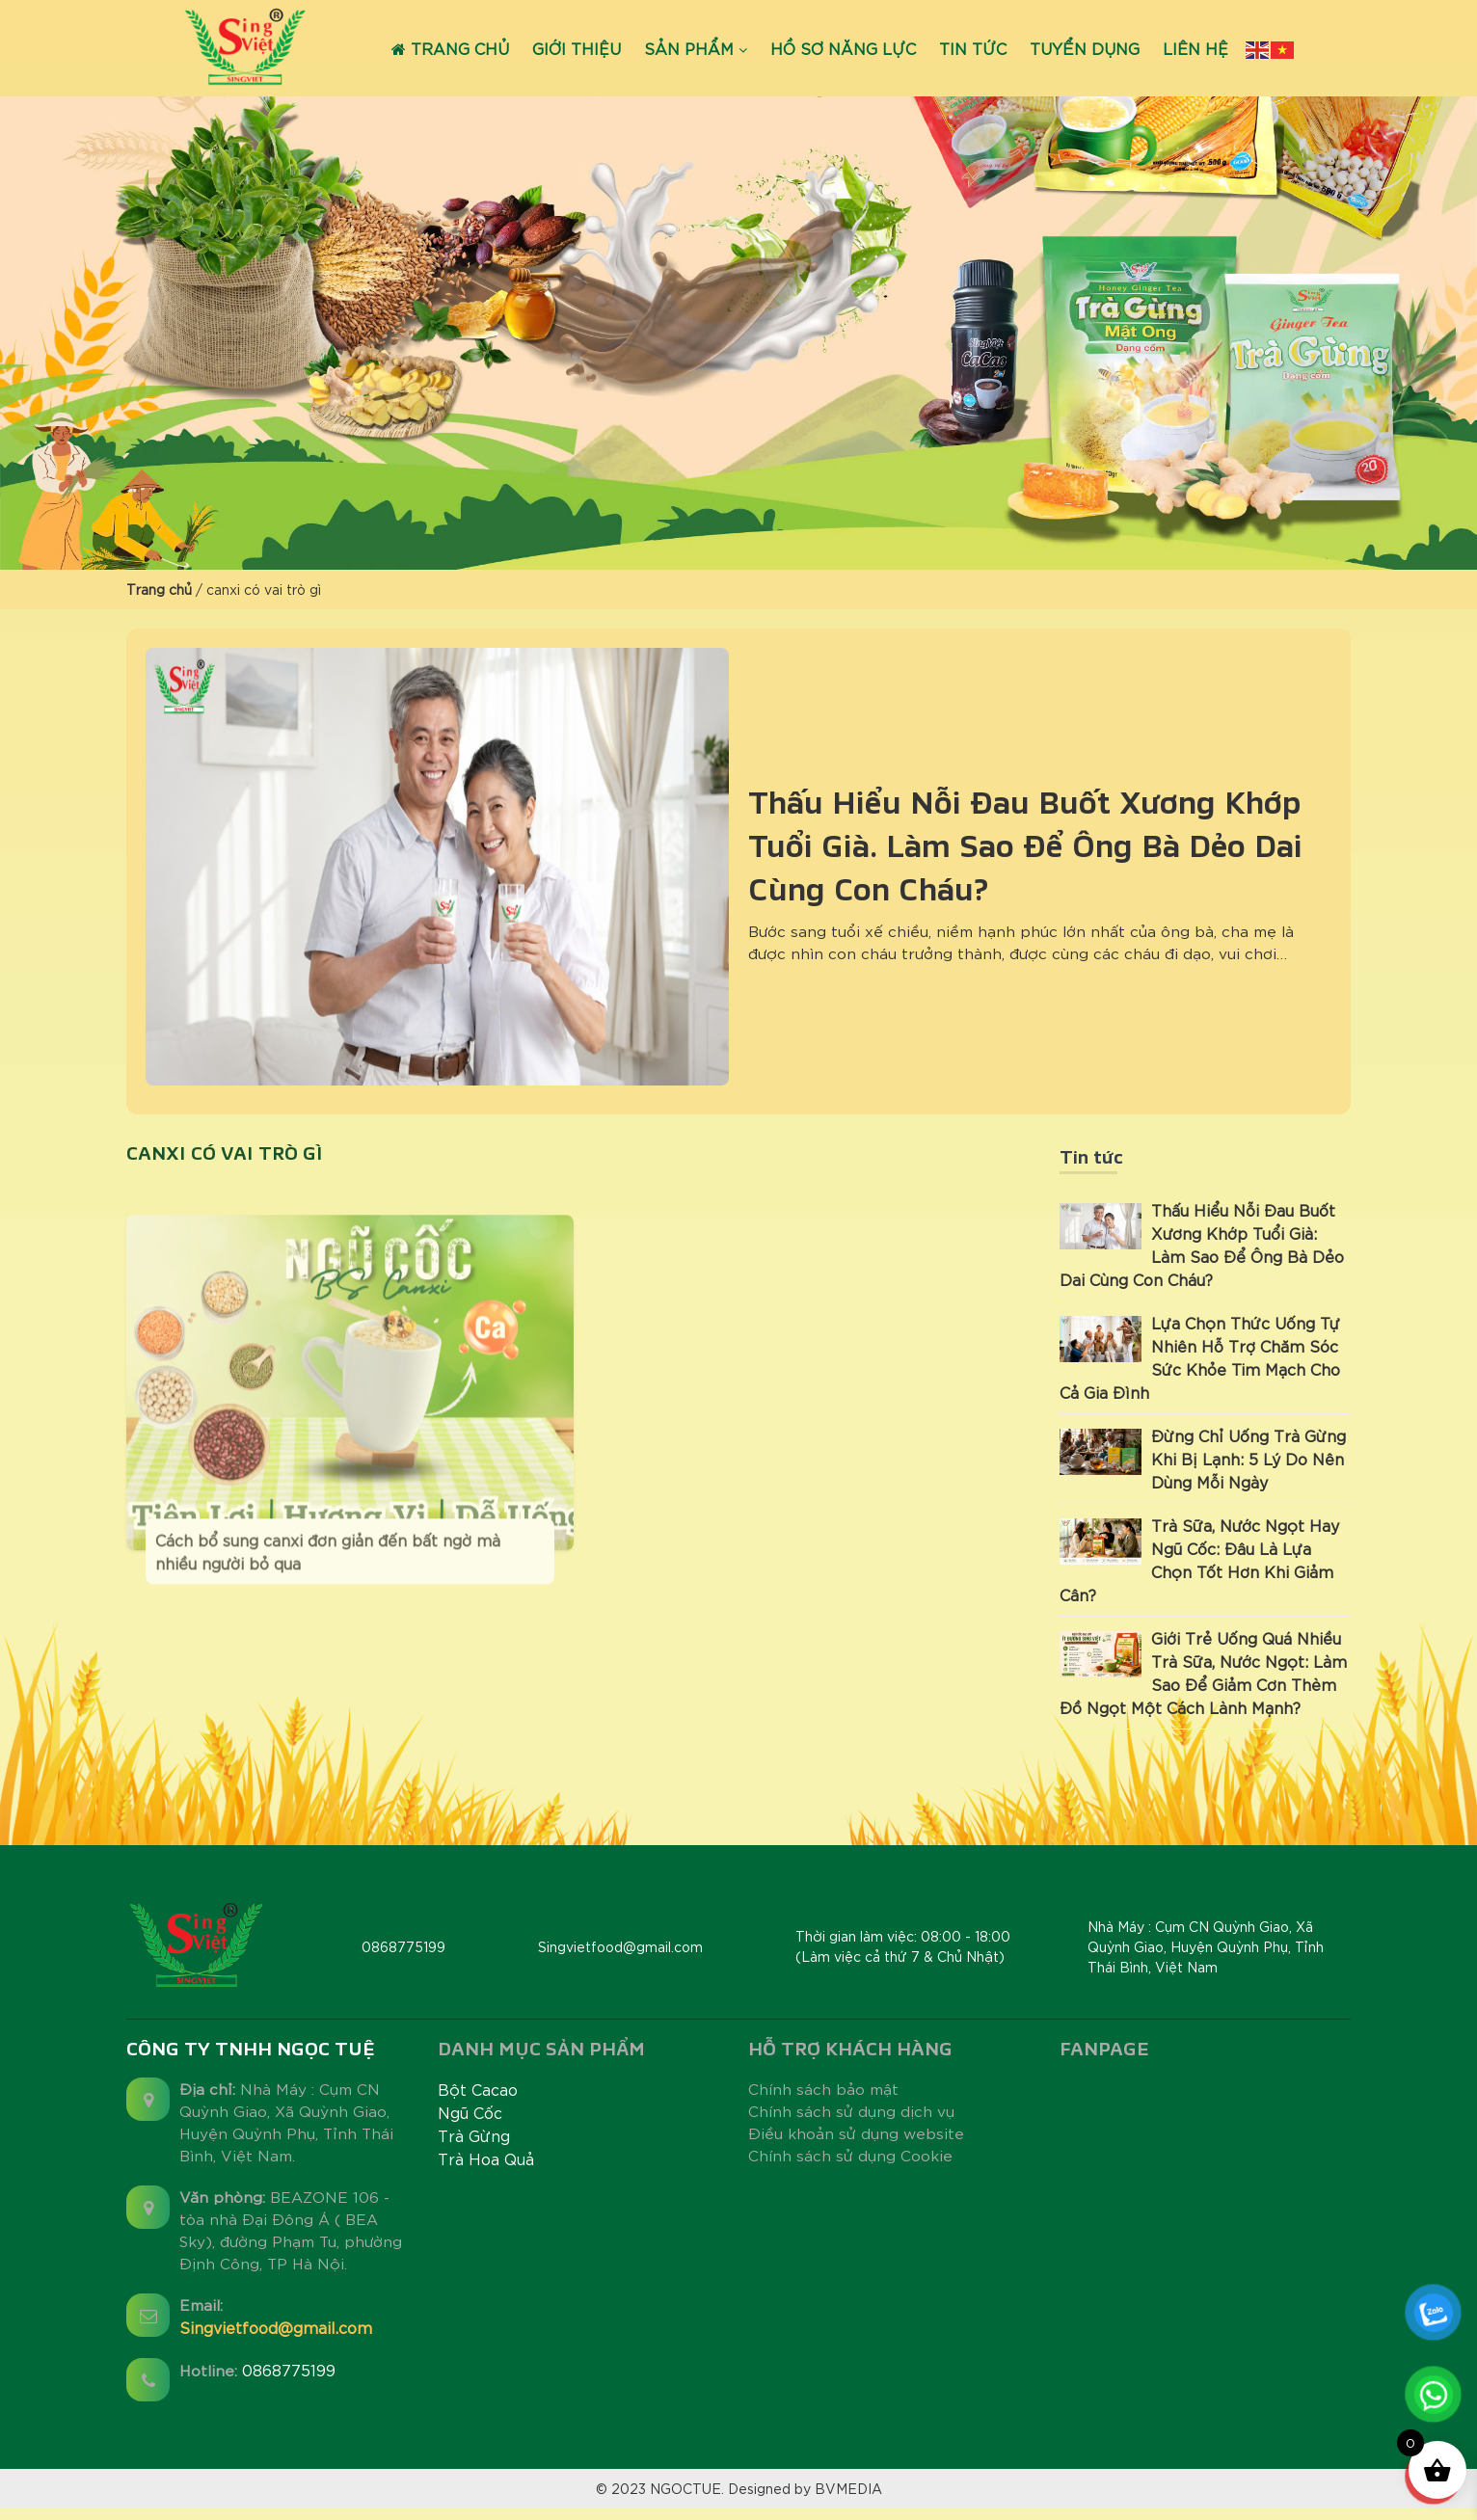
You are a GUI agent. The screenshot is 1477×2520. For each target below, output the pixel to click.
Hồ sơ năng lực (843, 48)
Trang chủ (450, 48)
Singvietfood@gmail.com (275, 2335)
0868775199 (291, 2378)
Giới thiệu (576, 48)
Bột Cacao (478, 2089)
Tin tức (973, 48)
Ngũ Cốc (470, 2113)
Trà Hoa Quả (486, 2159)
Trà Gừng (474, 2136)
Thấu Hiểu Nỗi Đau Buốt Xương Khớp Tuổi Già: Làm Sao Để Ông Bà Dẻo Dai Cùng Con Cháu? (1025, 845)
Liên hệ (1195, 48)
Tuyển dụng (1085, 48)
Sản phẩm (689, 48)
